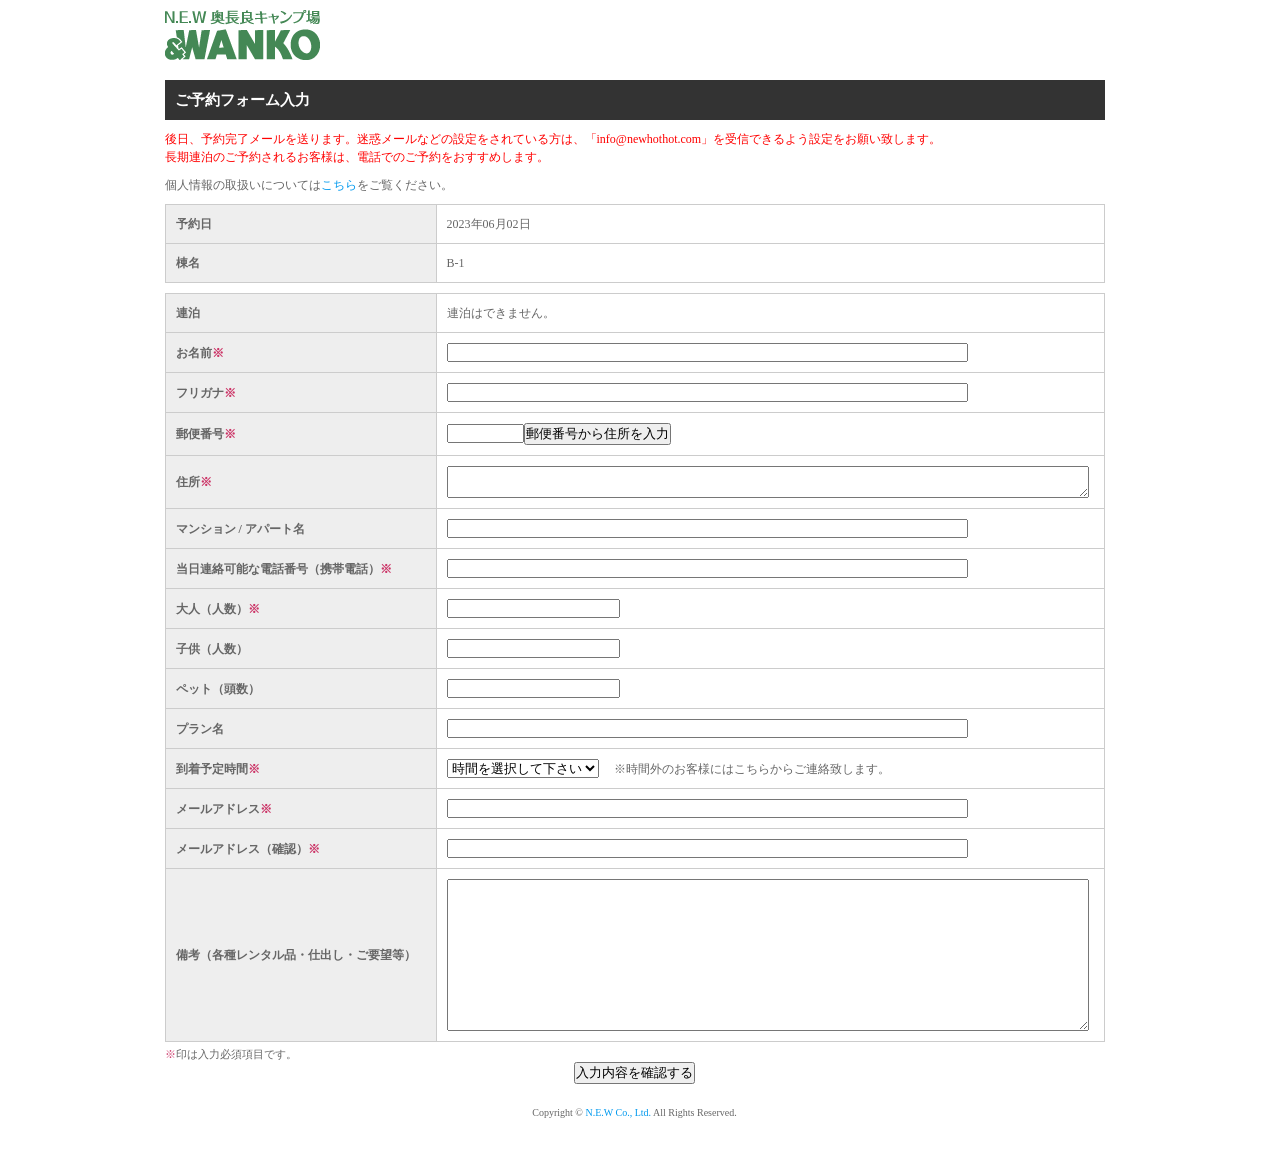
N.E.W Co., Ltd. (618, 1148)
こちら (339, 185)
